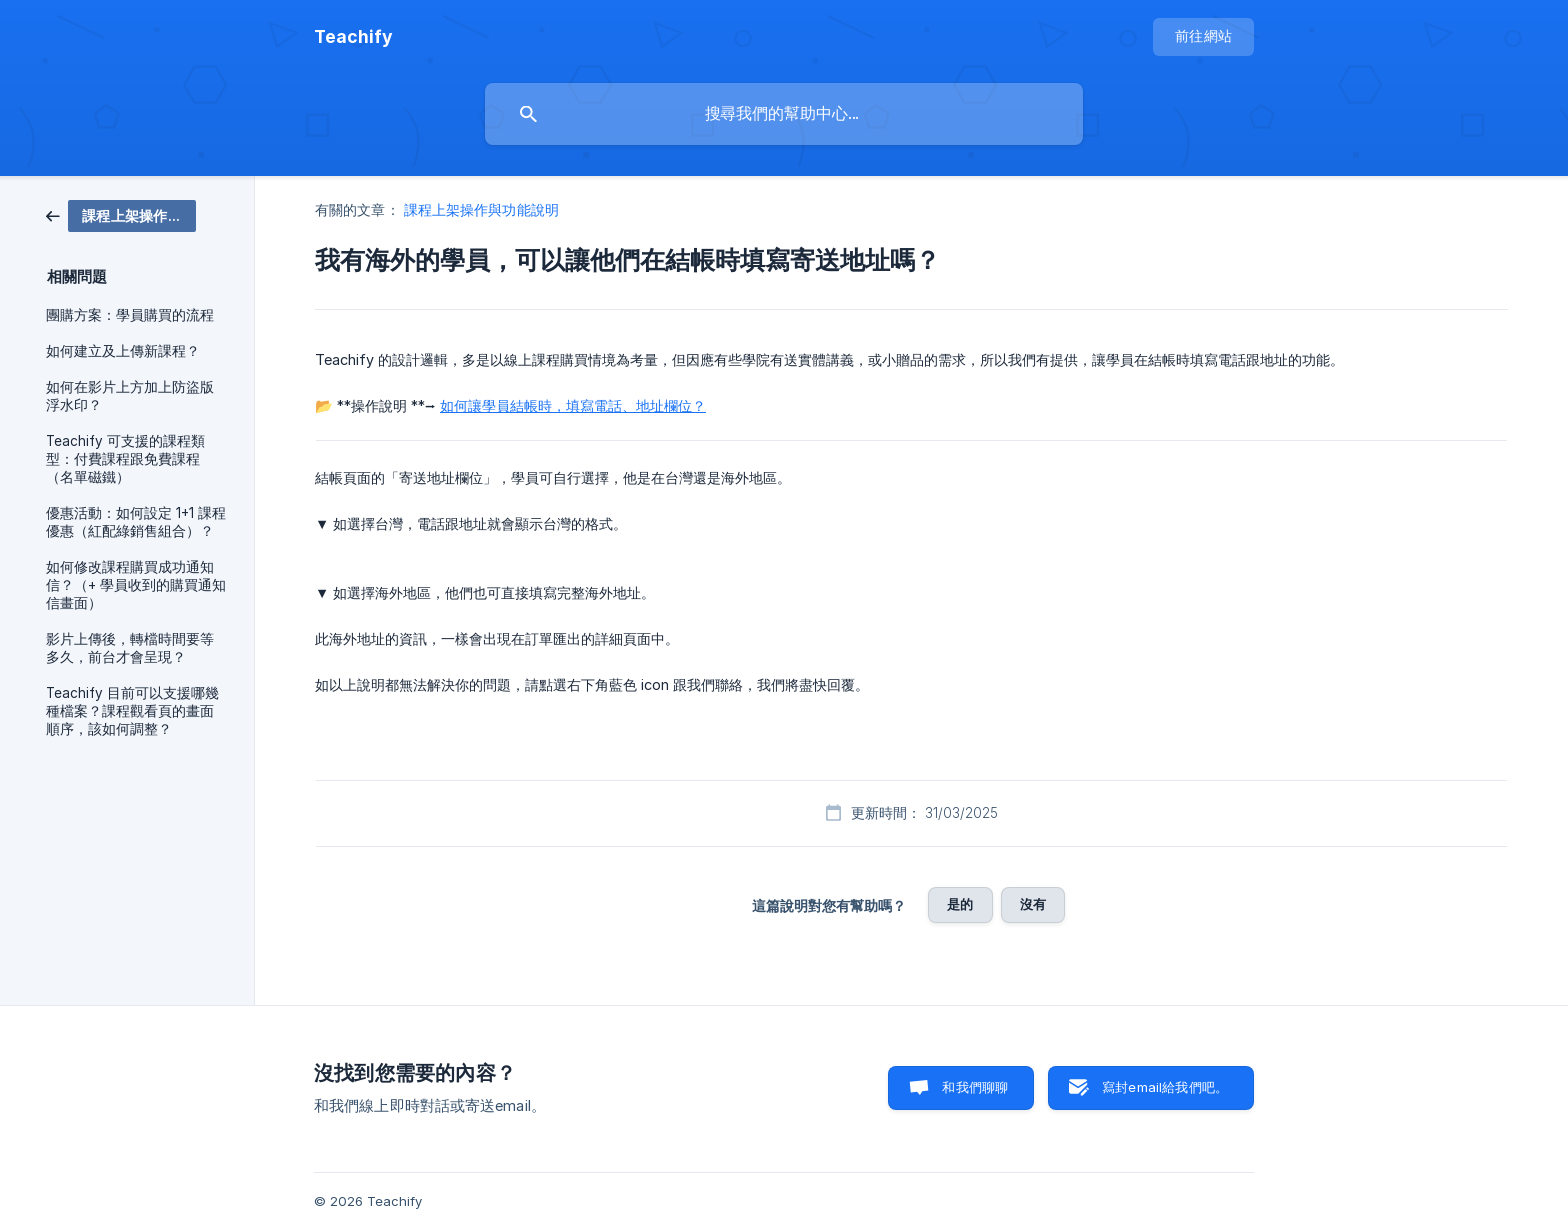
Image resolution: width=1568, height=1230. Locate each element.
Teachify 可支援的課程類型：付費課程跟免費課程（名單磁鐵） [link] (125, 459)
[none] (353, 37)
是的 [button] (960, 904)
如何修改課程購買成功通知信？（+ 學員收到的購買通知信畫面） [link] (136, 585)
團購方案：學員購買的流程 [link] (130, 315)
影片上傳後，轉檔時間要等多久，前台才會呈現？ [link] (130, 648)
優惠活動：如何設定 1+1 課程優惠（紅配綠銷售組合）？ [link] (136, 522)
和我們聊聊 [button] (975, 1087)
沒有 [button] (1033, 904)
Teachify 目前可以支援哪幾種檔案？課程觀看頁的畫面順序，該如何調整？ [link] (132, 711)
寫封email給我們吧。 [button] (1165, 1087)
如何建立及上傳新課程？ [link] (123, 351)
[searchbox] (784, 114)
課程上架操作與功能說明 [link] (481, 209)
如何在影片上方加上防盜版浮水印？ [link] (130, 396)
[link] (121, 214)
